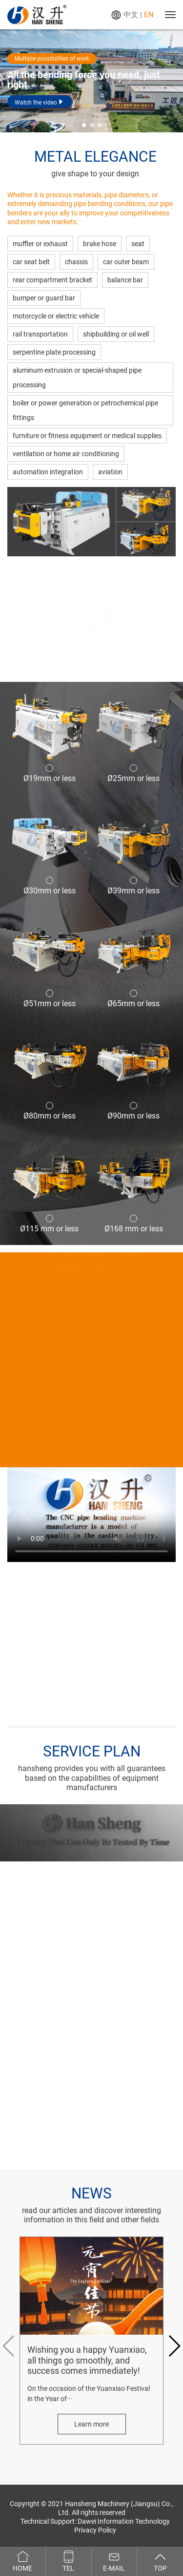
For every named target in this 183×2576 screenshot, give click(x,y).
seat (137, 244)
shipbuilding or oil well (116, 334)
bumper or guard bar (44, 298)
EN (149, 14)
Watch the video (40, 102)
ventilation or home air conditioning (66, 454)
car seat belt (31, 262)
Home (22, 2561)
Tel (68, 2561)
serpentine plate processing (54, 352)
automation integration (48, 472)
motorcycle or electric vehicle (56, 316)
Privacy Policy (95, 2530)
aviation (110, 472)
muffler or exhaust (40, 244)
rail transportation (40, 334)
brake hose (99, 244)
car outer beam (126, 262)
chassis (76, 262)
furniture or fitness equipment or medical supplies (87, 436)
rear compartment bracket (52, 280)
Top (160, 2561)
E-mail (114, 2561)
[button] (84, 125)
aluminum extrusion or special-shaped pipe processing (77, 377)
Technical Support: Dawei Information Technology (95, 2521)
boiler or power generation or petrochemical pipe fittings (85, 410)
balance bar (125, 280)
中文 (130, 14)
